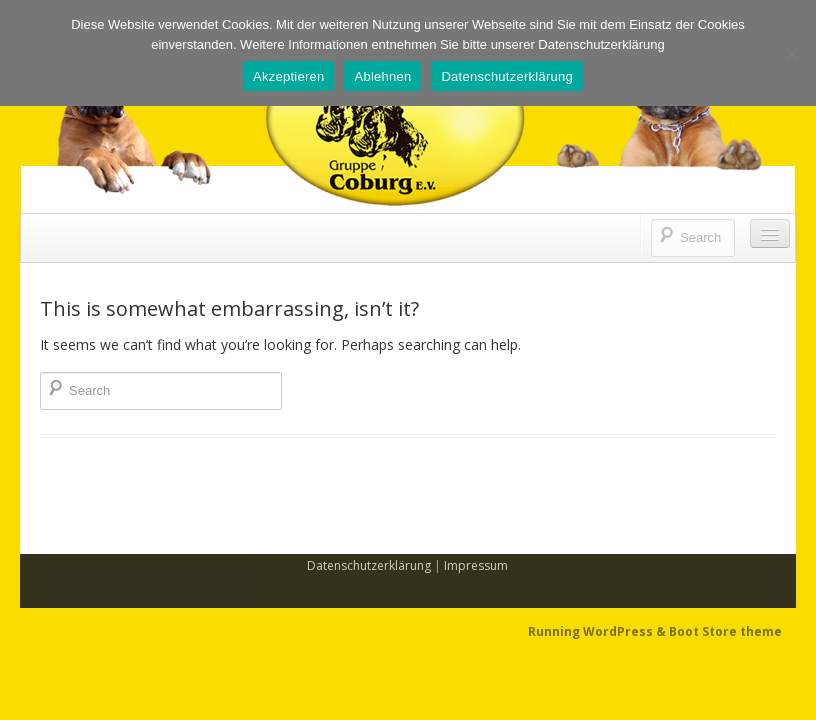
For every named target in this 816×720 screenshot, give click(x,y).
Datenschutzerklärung (369, 565)
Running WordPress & (598, 631)
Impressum (476, 565)
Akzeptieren (288, 76)
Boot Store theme (725, 631)
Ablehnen (382, 76)
